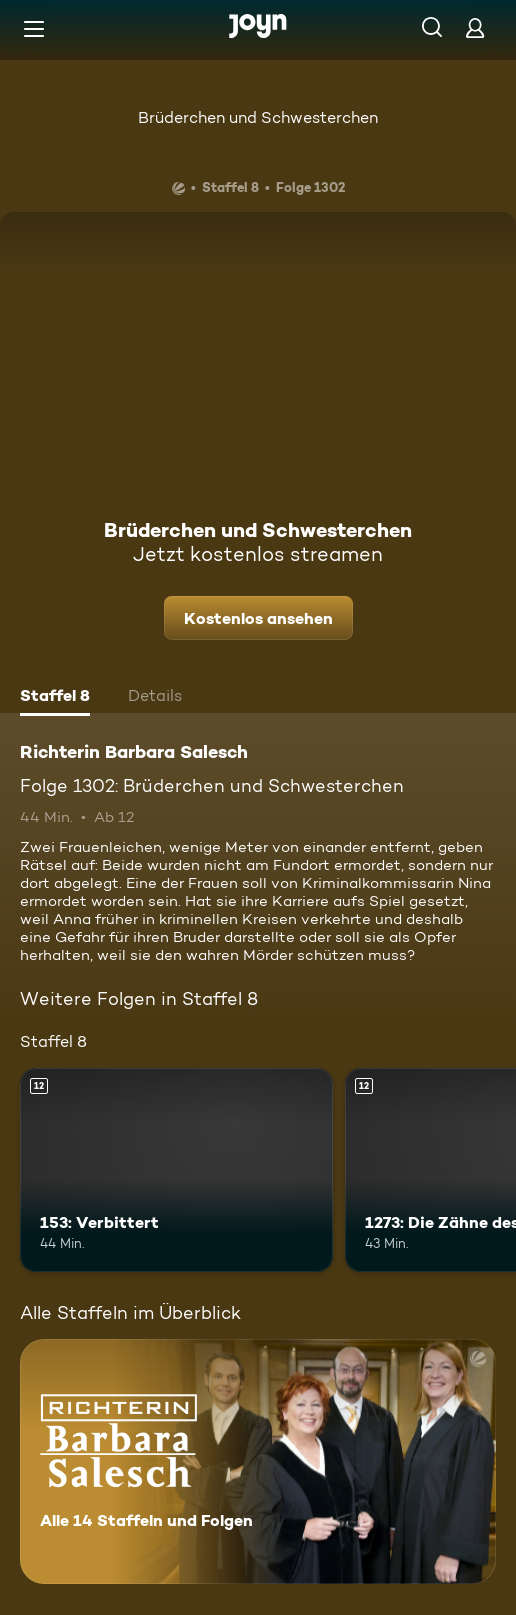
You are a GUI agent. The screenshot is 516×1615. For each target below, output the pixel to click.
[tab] (55, 698)
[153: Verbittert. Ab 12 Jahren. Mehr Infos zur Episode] (176, 1170)
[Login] (475, 27)
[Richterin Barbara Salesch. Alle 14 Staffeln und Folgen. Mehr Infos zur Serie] (258, 1461)
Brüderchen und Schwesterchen (258, 117)
